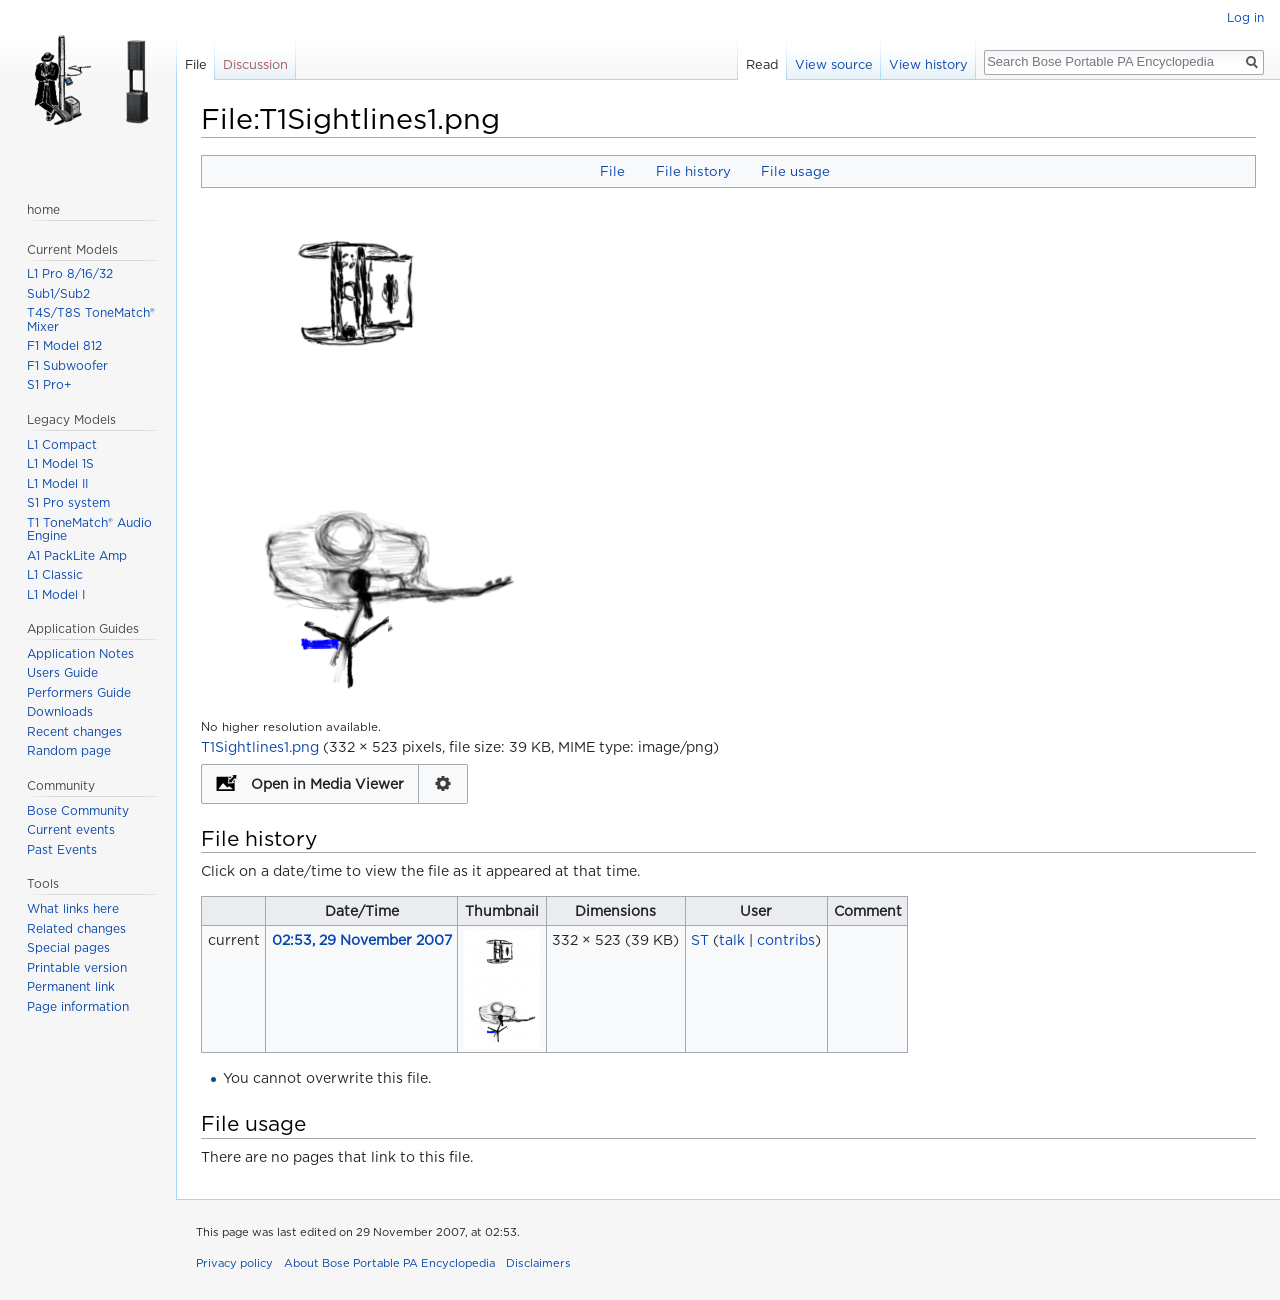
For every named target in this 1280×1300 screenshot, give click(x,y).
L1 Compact (62, 444)
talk (732, 940)
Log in (1245, 17)
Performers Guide (79, 692)
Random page (69, 750)
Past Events (62, 849)
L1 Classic (55, 574)
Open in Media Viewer (327, 784)
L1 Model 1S (60, 463)
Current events (71, 829)
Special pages (68, 947)
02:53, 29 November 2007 (362, 940)
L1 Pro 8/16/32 (70, 273)
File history (693, 171)
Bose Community (78, 810)
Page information (78, 1006)
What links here (73, 908)
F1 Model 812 (64, 345)
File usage (795, 171)
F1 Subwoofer (67, 365)
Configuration (443, 784)
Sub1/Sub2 (58, 293)
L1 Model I (56, 594)
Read (762, 64)
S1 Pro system (68, 502)
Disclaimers (538, 1263)
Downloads (60, 711)
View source (834, 64)
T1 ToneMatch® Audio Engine (89, 529)
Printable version (77, 967)
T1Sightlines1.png (260, 747)
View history (928, 64)
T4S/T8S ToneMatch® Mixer (91, 319)
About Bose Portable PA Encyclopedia (389, 1263)
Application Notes (80, 653)
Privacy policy (234, 1263)
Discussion (255, 64)
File (612, 171)
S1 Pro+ (49, 384)
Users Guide (62, 672)
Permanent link (71, 986)
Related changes (76, 928)
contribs (786, 940)
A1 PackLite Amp (77, 555)
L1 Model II (57, 483)
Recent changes (74, 731)
